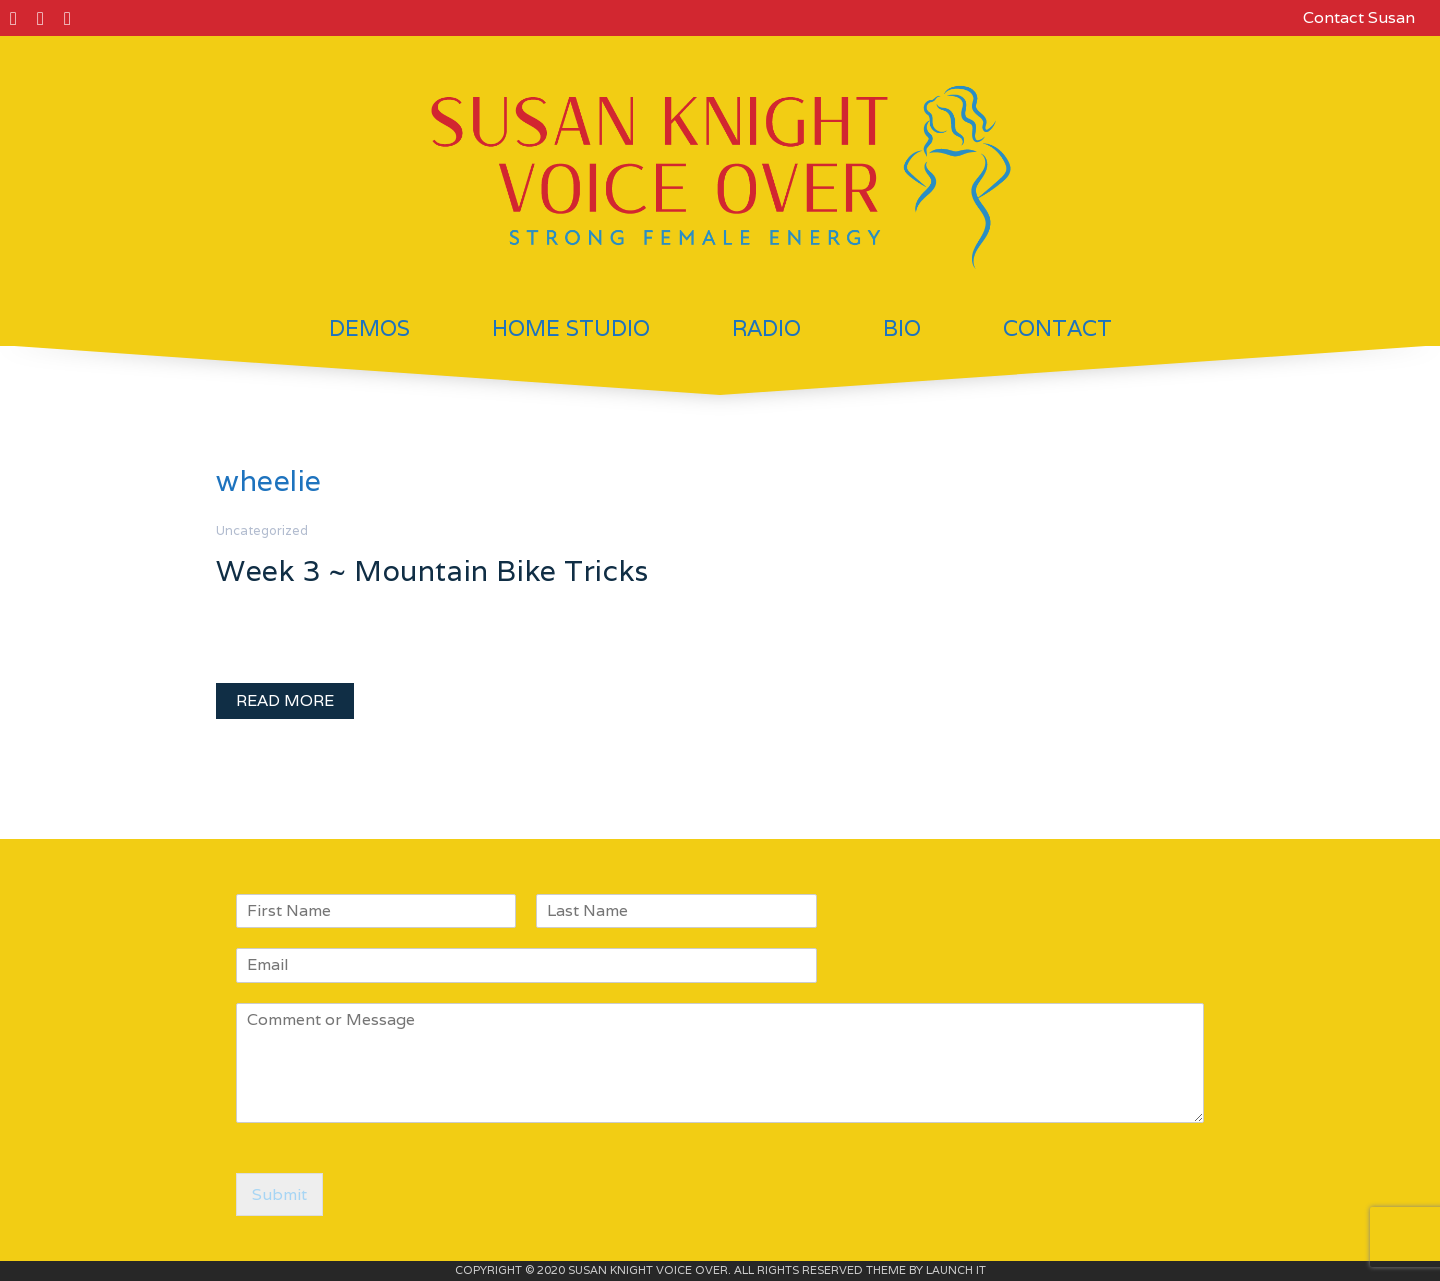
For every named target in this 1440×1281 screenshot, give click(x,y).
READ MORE (285, 700)
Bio (902, 328)
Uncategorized (262, 530)
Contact (1057, 328)
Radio (766, 328)
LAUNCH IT (956, 1270)
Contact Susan (1359, 17)
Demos (369, 328)
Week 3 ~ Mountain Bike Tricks (432, 570)
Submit (279, 1194)
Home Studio (571, 328)
